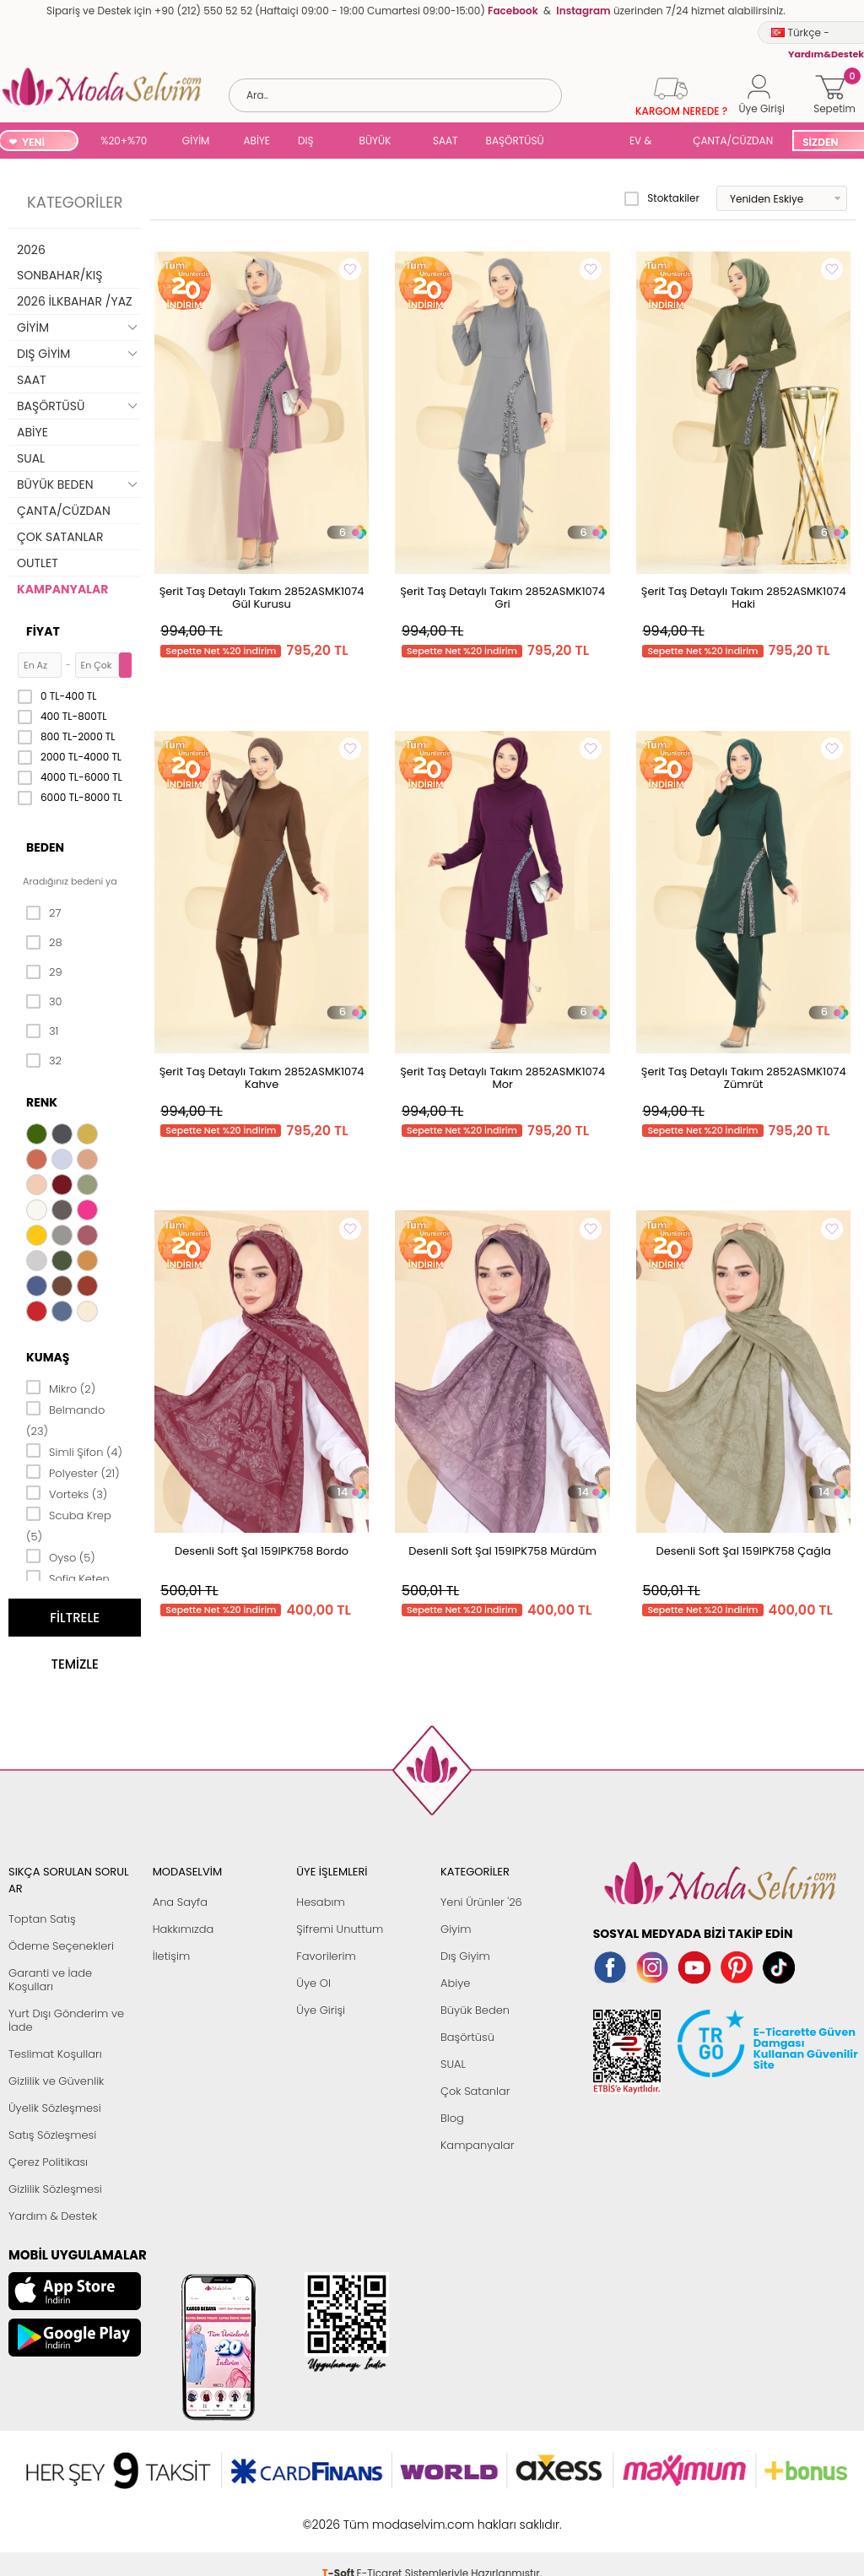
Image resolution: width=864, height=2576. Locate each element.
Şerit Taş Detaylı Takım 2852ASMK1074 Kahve (261, 1077)
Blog (452, 2118)
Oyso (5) (60, 1556)
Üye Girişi (320, 2010)
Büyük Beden (475, 2010)
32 (44, 1061)
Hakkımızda (183, 1929)
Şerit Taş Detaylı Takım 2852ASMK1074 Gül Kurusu (261, 597)
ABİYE (256, 140)
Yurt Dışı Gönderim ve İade (66, 2020)
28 (44, 942)
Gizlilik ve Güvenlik (56, 2081)
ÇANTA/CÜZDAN (733, 140)
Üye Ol (313, 1983)
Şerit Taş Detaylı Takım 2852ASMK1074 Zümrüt (743, 1077)
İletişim (172, 1956)
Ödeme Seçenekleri (61, 1946)
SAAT (445, 140)
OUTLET (37, 563)
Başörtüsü (467, 2037)
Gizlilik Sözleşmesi (55, 2189)
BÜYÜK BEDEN (375, 142)
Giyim (456, 1929)
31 (42, 1031)
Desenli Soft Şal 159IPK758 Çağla (743, 1551)
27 (43, 913)
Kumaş (47, 1357)
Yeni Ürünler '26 (481, 1902)
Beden (45, 847)
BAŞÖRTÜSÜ (515, 140)
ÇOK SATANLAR (60, 536)
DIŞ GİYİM (312, 142)
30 (44, 1001)
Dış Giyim (465, 1956)
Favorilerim (325, 1956)
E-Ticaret (379, 2515)
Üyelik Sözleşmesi (54, 2108)
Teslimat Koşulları (55, 2054)
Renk (41, 1102)
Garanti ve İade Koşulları (50, 1979)
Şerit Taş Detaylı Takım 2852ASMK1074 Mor (502, 1077)
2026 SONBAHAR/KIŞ (59, 262)
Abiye (455, 1983)
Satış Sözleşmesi (52, 2135)
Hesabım (320, 1902)
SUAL (590, 142)
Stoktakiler (661, 198)
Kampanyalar (477, 2145)
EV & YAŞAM (646, 142)
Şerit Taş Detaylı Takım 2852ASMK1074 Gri (502, 597)
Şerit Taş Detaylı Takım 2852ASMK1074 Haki (743, 597)
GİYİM (196, 140)
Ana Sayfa (180, 1902)
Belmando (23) (65, 1419)
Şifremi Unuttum (339, 1929)
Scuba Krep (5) (68, 1525)
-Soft (339, 2515)
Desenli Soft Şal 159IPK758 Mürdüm (502, 1551)
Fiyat (43, 631)
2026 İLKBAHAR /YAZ (74, 301)
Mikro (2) (60, 1387)
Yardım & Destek (52, 2216)
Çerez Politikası (48, 2162)
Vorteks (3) (66, 1493)
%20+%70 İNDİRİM (123, 142)
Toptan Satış (42, 1919)
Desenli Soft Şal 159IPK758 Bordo (261, 1551)
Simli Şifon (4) (74, 1451)
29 (44, 972)
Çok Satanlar (475, 2091)
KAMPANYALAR (62, 589)
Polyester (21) (73, 1472)
